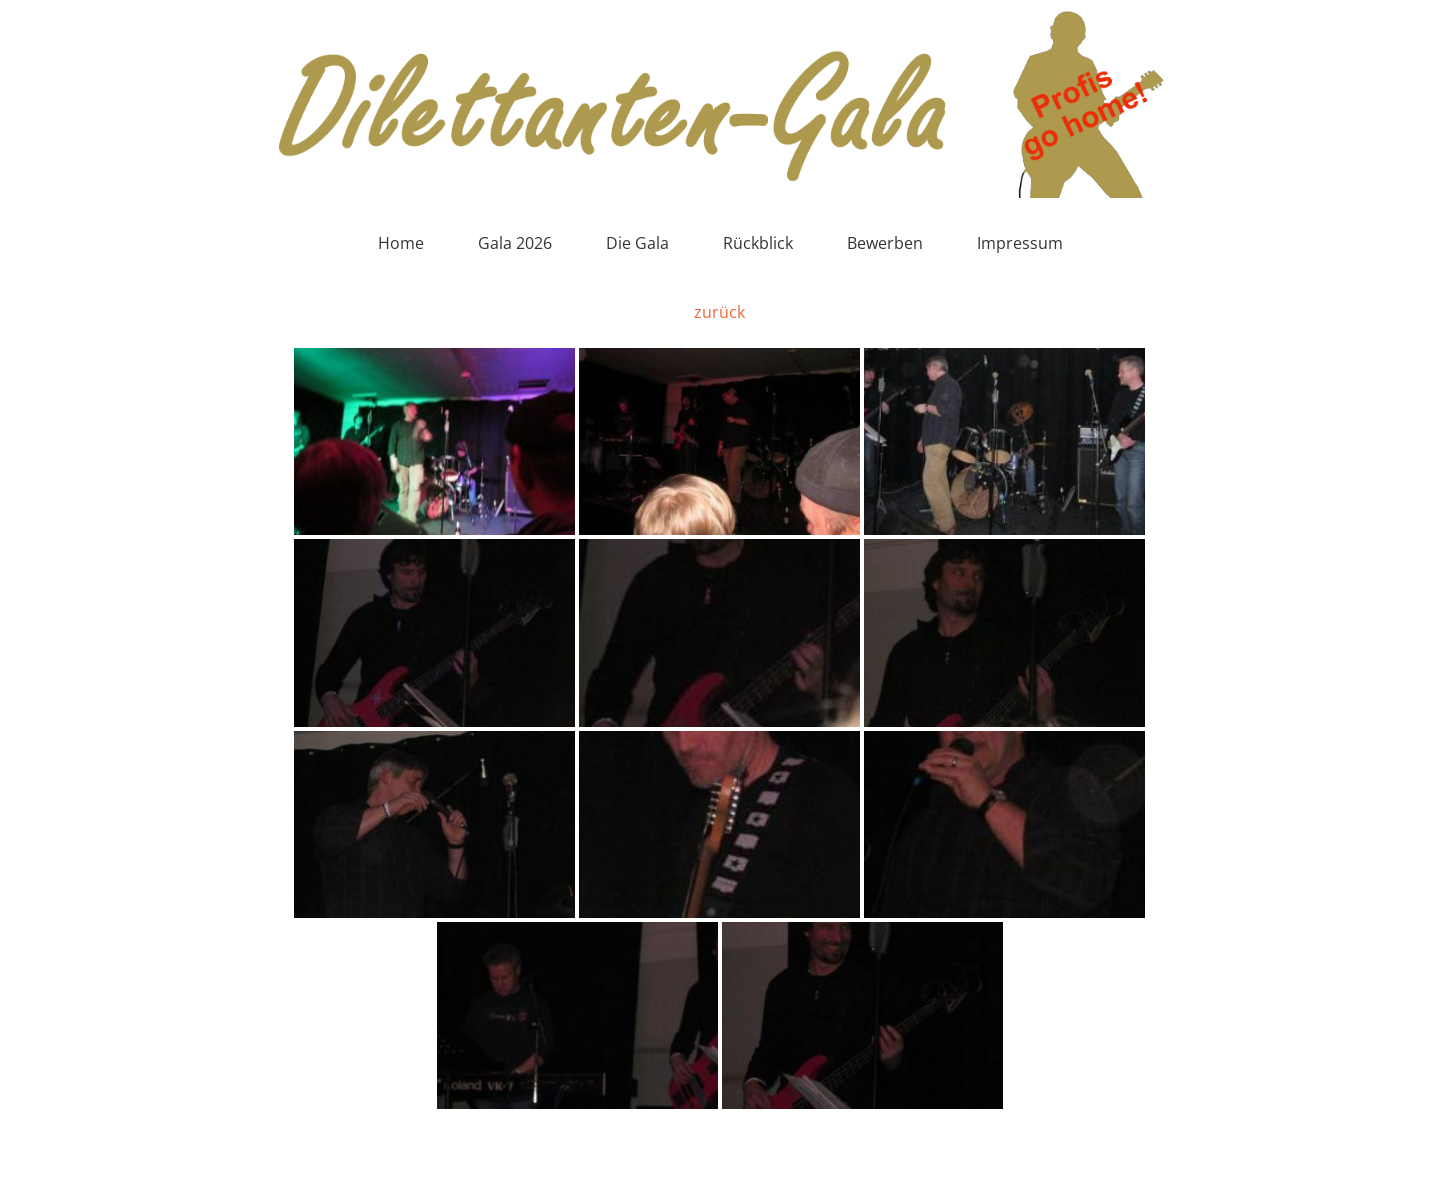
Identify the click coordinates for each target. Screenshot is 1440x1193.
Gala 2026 (515, 243)
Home (401, 243)
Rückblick (758, 243)
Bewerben (885, 243)
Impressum (1020, 243)
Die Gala (637, 243)
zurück (719, 312)
